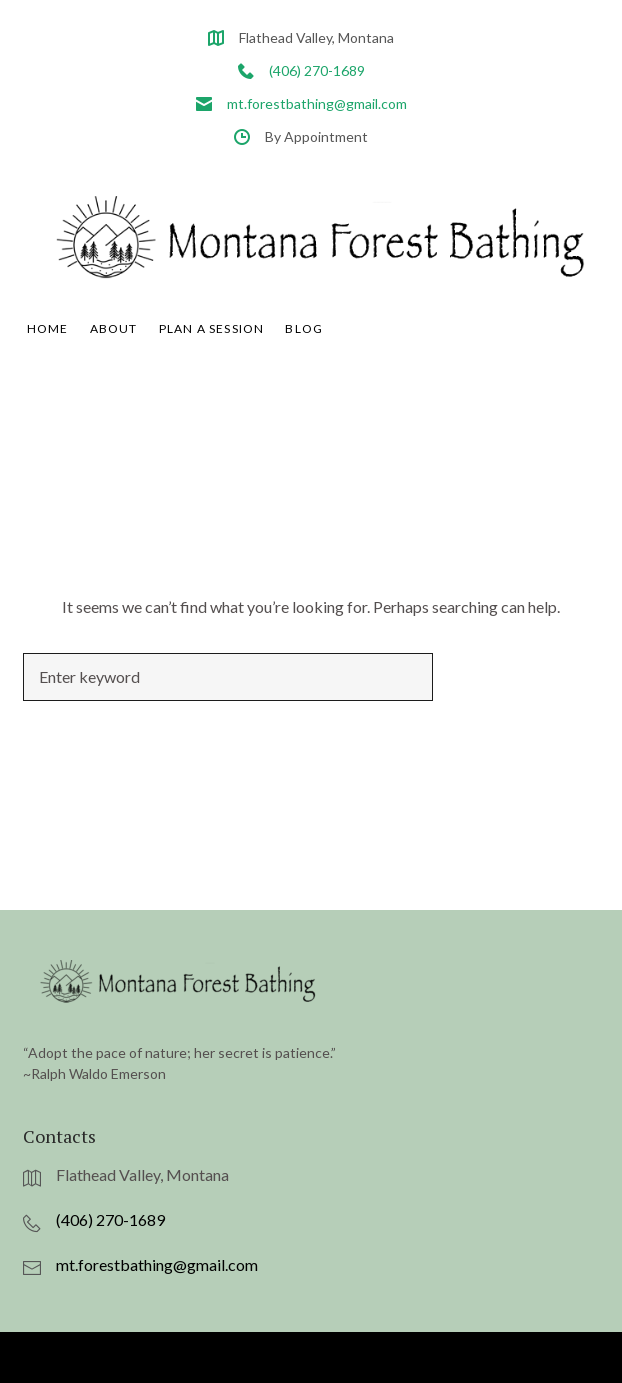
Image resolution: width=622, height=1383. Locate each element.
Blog (304, 358)
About (114, 358)
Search (516, 705)
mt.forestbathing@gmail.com (317, 103)
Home (48, 358)
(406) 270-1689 (317, 70)
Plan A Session (212, 358)
